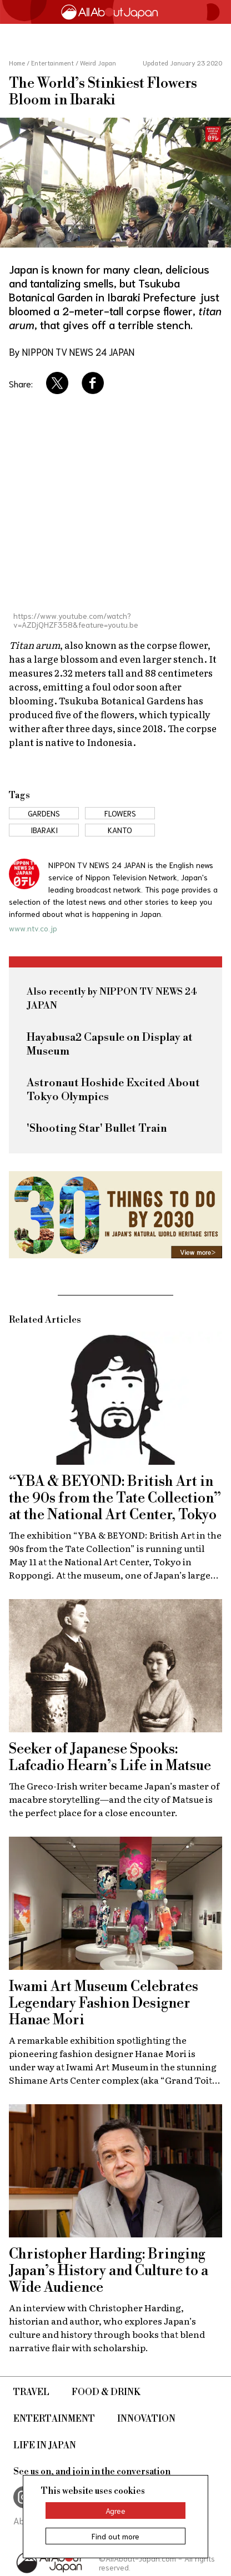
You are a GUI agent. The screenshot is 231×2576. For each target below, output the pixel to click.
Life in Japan (44, 2445)
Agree (115, 2510)
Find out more (115, 2536)
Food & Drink (106, 2392)
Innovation (146, 2418)
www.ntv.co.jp (33, 928)
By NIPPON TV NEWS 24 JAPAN (71, 351)
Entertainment (54, 2418)
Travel (31, 2392)
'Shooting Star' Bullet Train (97, 1129)
